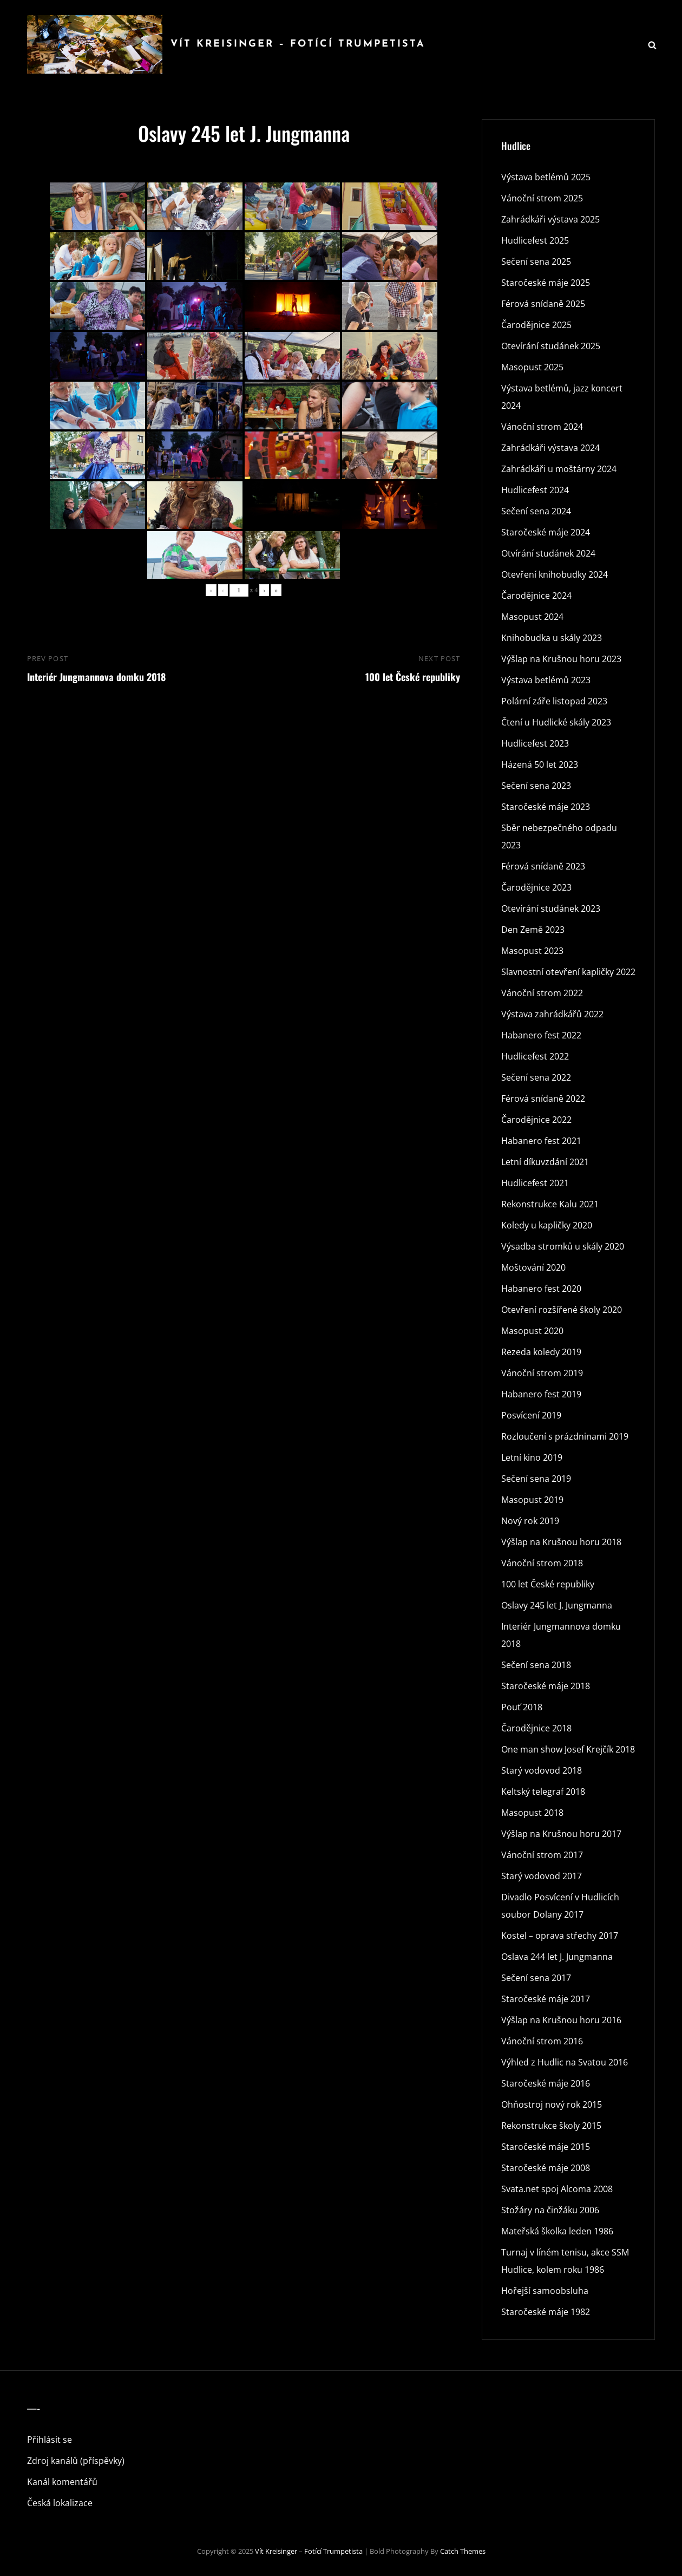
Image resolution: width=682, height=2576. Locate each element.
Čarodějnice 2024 (536, 595)
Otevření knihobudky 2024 (554, 574)
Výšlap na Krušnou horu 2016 (561, 2020)
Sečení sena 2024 (536, 511)
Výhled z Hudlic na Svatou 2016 (564, 2062)
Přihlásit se (49, 2440)
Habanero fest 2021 (541, 1141)
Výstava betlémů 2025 (546, 177)
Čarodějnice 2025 (536, 325)
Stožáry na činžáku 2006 (550, 2210)
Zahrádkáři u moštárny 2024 (559, 469)
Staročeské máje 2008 (545, 2168)
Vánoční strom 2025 (542, 198)
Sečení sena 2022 (536, 1077)
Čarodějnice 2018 (536, 1728)
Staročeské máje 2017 (545, 1999)
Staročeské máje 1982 (545, 2312)
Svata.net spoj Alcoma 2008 (557, 2189)
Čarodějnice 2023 (536, 887)
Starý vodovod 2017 (541, 1876)
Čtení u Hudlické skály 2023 (556, 722)
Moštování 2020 (533, 1267)
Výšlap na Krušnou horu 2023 (561, 659)
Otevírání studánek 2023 (550, 908)
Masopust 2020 (532, 1331)
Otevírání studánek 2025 (550, 346)
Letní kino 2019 (531, 1457)
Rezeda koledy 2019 (541, 1352)
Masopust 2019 (532, 1500)
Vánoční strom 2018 (542, 1563)
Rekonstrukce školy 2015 (551, 2126)
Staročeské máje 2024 (545, 532)
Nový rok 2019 (530, 1521)
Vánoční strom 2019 (542, 1373)
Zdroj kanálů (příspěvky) (75, 2461)
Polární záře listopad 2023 (554, 701)
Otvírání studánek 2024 (548, 553)
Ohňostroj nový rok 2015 (551, 2104)
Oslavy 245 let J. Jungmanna (556, 1605)
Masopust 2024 (532, 617)
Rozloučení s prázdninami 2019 (564, 1436)
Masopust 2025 (532, 367)
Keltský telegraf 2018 (543, 1791)
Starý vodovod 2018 (541, 1770)
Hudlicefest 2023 (535, 743)
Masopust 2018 (532, 1813)
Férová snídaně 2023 (543, 866)
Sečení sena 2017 (536, 1978)
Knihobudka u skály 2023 (551, 638)
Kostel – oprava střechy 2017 (559, 1935)
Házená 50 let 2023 (539, 764)
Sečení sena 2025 (536, 261)
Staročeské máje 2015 (545, 2147)
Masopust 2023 (532, 951)
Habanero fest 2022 (541, 1035)
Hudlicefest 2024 (535, 490)
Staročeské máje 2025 (545, 283)
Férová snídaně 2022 (543, 1098)
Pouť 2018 (521, 1707)
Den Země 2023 (533, 930)
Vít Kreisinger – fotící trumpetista (297, 44)
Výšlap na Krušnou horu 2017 (561, 1834)
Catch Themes (463, 2551)
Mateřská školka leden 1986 (557, 2231)
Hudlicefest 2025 (535, 240)
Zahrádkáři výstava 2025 (550, 219)
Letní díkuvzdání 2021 (545, 1162)
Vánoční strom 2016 (542, 2041)
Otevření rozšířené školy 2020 (561, 1310)
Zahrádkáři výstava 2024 (550, 448)
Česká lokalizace (60, 2503)
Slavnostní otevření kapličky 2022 (568, 972)
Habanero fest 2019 (541, 1394)
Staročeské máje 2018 (545, 1686)
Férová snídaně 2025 (543, 304)
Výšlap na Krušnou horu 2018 (561, 1542)
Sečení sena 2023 (536, 786)
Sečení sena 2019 (536, 1479)
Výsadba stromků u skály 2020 (562, 1246)
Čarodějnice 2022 (536, 1120)
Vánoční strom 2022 (542, 993)
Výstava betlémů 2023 (546, 680)
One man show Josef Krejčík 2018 (568, 1749)
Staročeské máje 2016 (545, 2083)
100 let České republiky (547, 1584)
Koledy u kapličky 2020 (546, 1225)
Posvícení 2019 (531, 1415)
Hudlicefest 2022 (535, 1056)
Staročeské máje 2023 (545, 807)
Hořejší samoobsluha (544, 2291)
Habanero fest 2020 (541, 1288)
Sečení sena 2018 (536, 1665)
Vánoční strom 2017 (542, 1855)
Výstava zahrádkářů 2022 (552, 1014)
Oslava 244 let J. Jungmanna (557, 1957)
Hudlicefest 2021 (535, 1183)
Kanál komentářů (62, 2482)
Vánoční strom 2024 (542, 427)
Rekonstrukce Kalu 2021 (550, 1204)
